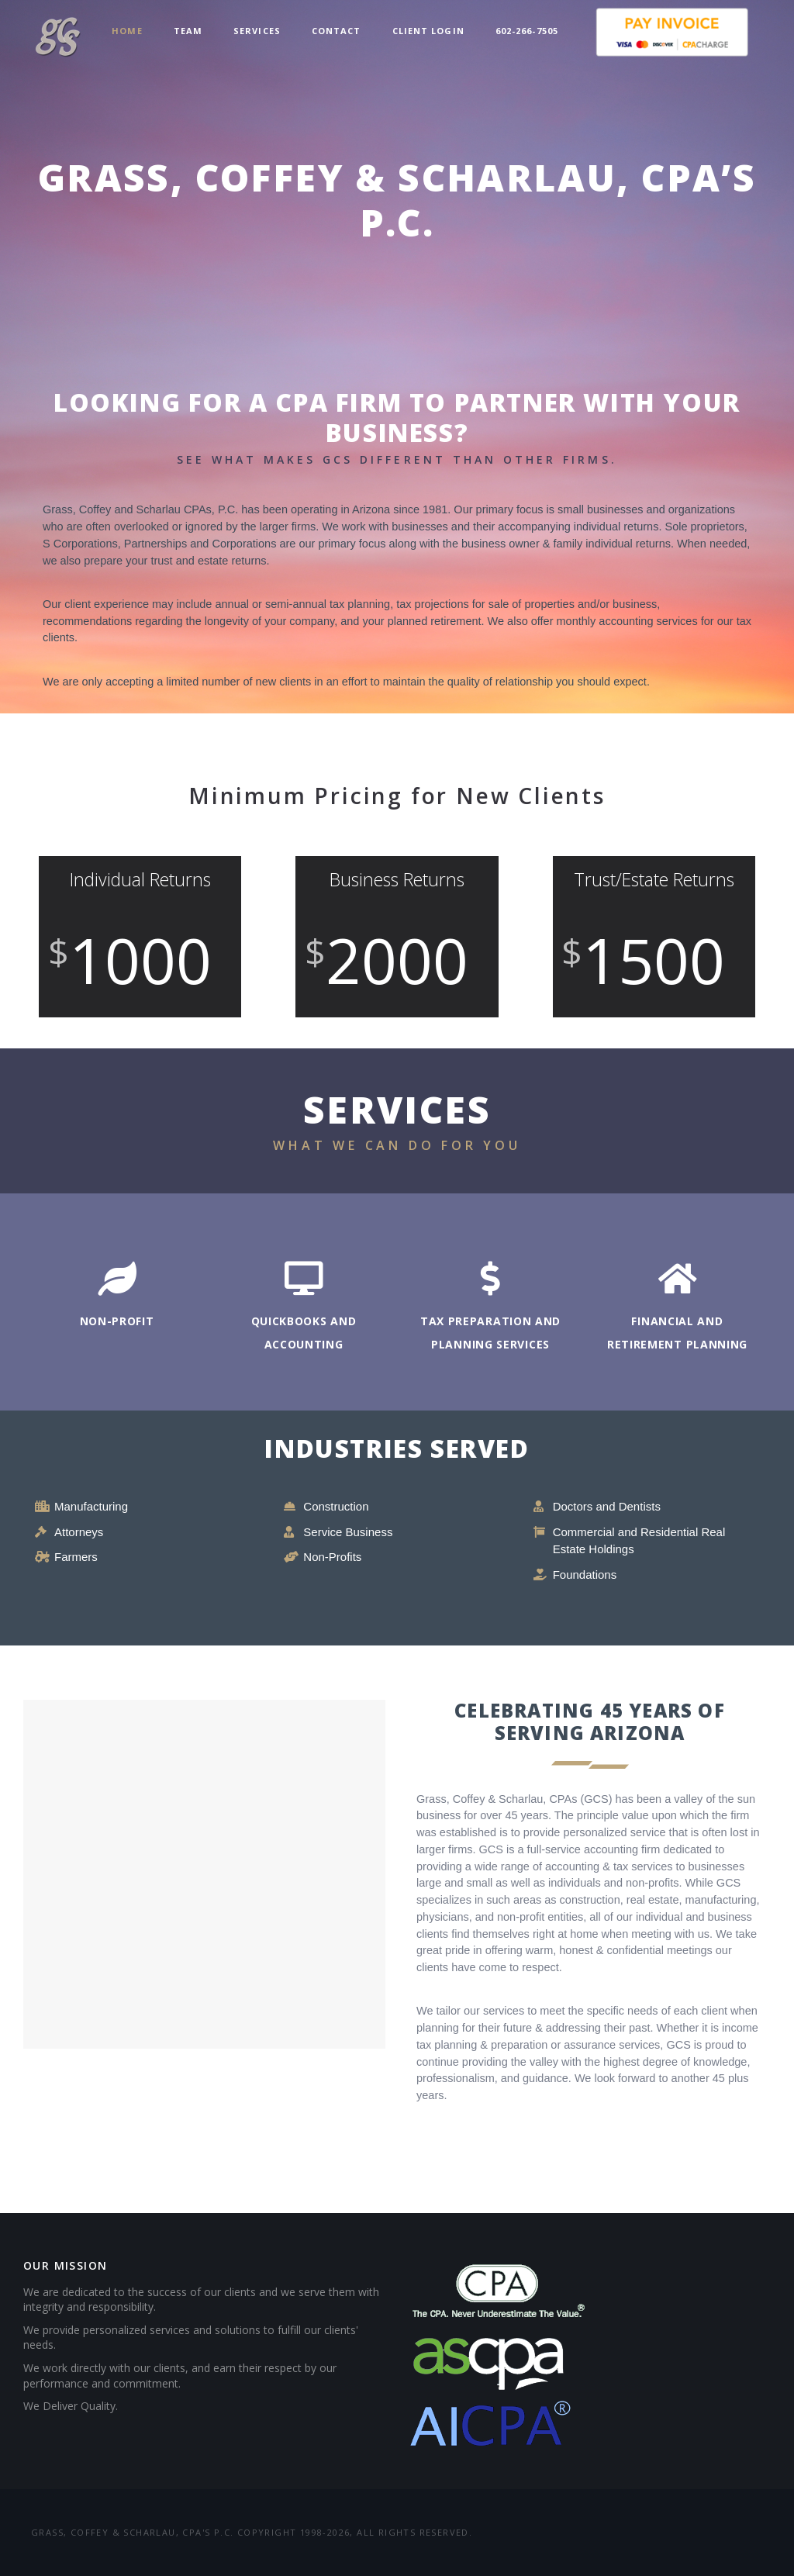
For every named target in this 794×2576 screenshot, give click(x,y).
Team (188, 30)
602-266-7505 (526, 30)
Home (127, 30)
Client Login (428, 30)
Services (257, 30)
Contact (336, 30)
